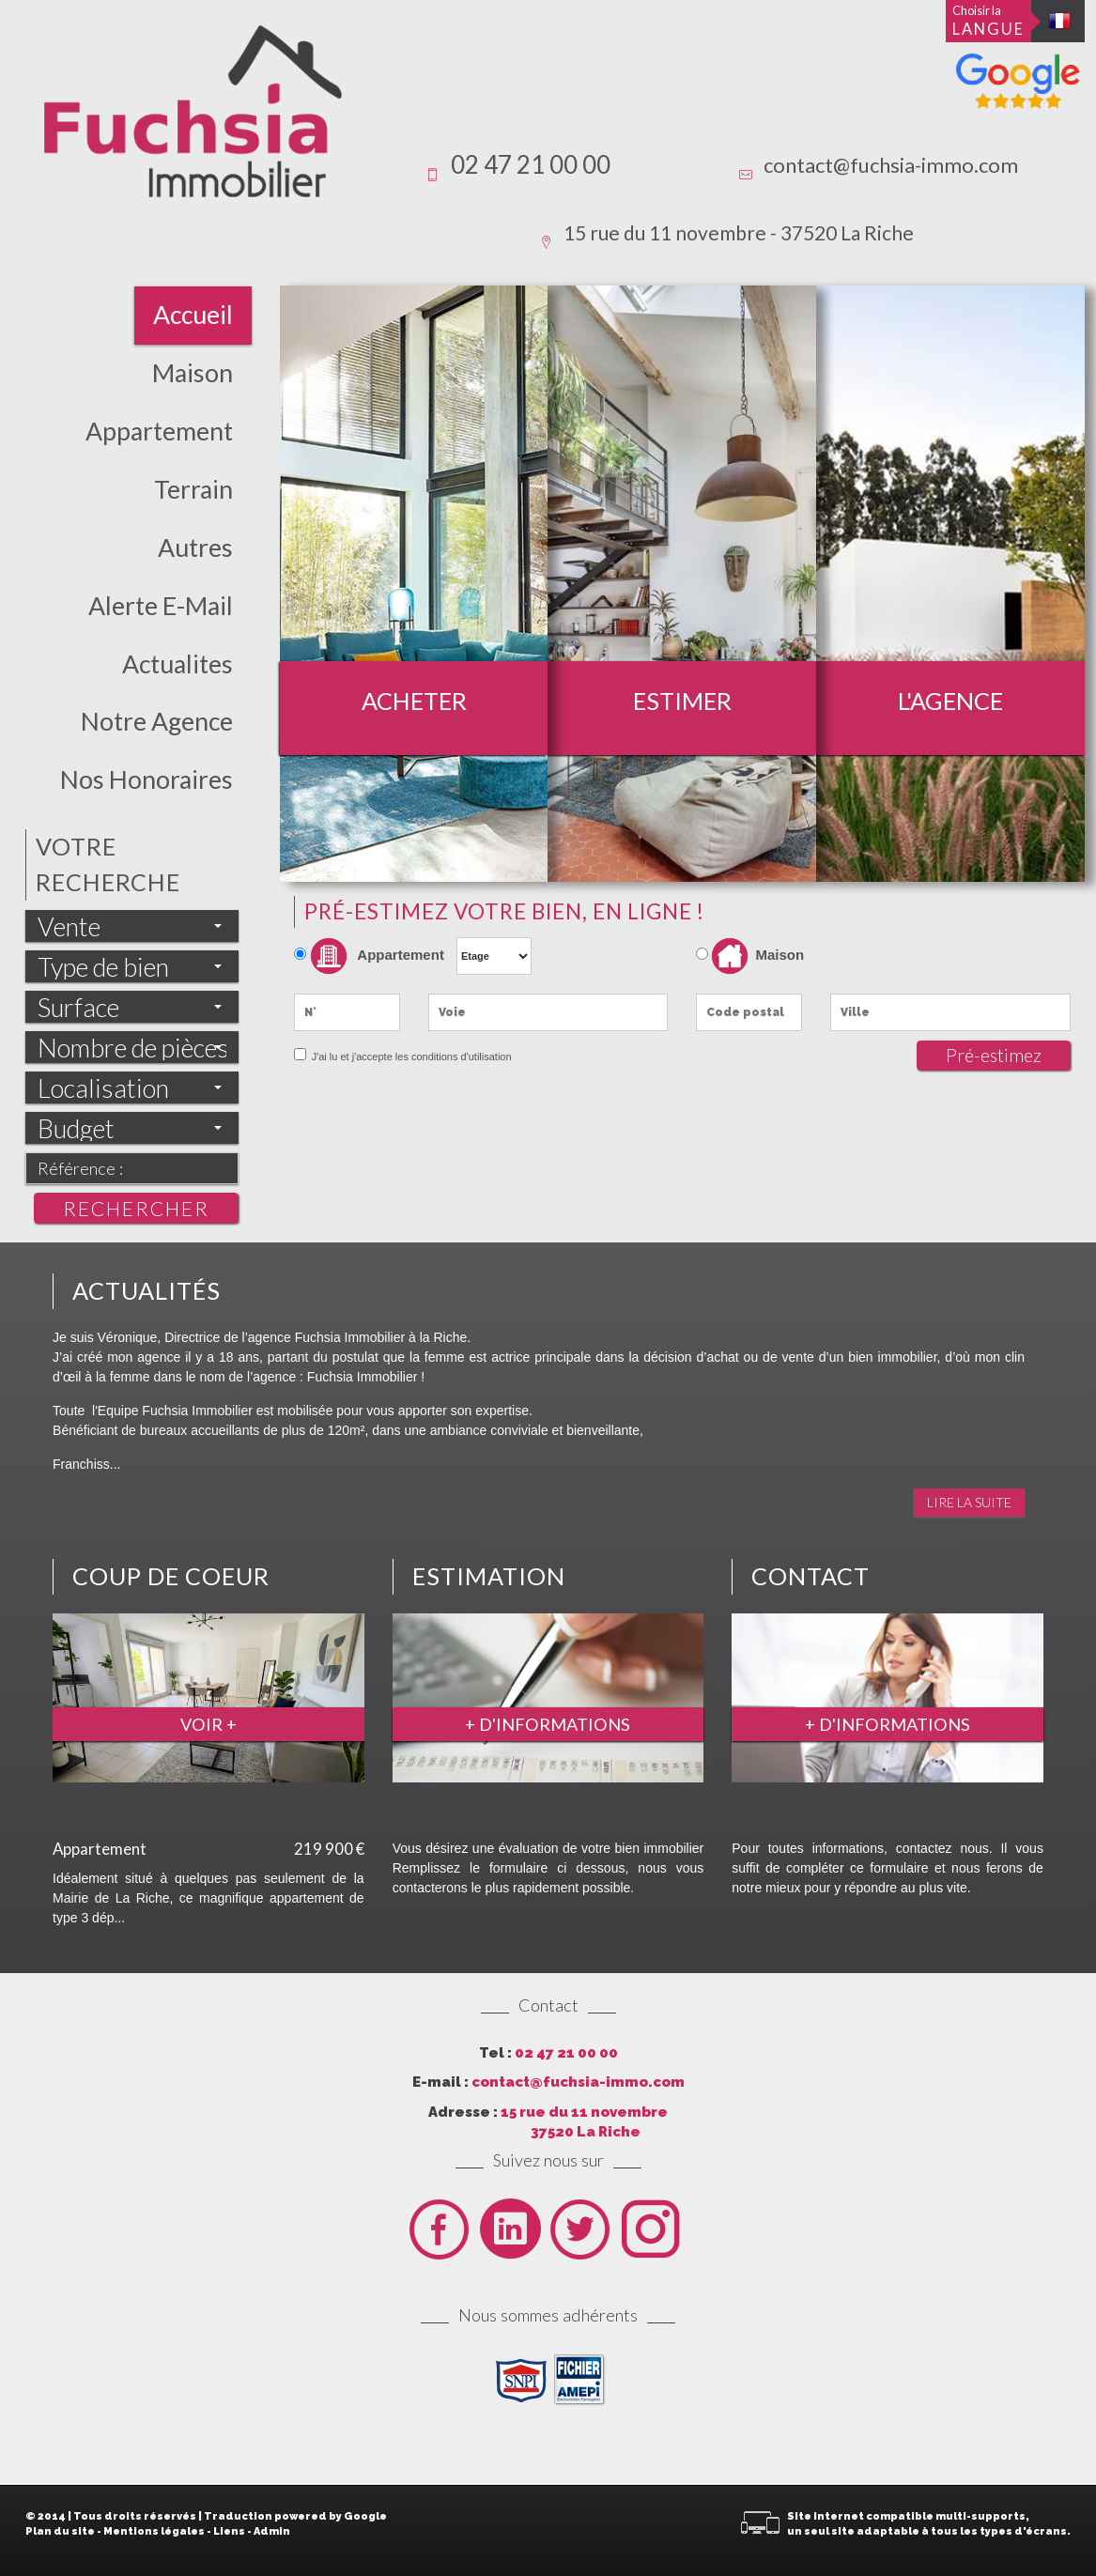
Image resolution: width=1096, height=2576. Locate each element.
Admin (272, 2531)
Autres (195, 547)
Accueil (193, 315)
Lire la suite (969, 1502)
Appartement (159, 431)
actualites (177, 664)
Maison (192, 373)
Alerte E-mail (160, 606)
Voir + (208, 1724)
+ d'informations (547, 1724)
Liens (229, 2531)
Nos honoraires (146, 779)
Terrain (193, 489)
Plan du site (60, 2531)
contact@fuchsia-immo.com (891, 164)
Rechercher (136, 1208)
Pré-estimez (994, 1055)
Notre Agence (157, 721)
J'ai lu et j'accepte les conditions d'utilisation (410, 1056)
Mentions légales (154, 2531)
